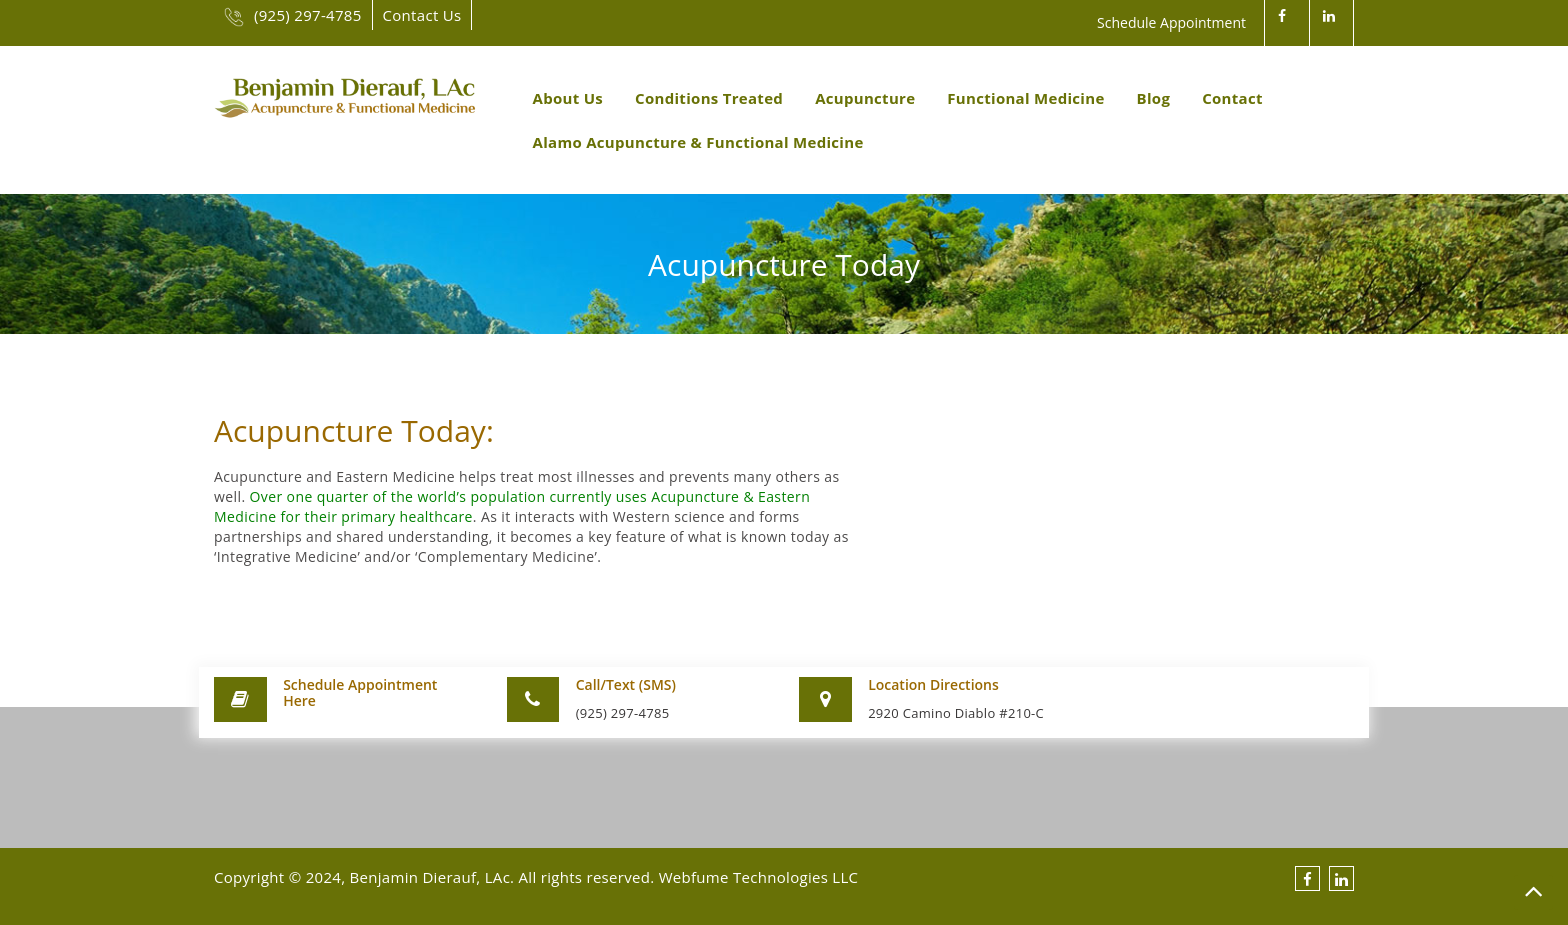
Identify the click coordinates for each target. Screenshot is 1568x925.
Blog (1154, 98)
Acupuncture (865, 98)
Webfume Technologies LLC (759, 877)
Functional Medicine (1025, 98)
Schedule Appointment (1171, 22)
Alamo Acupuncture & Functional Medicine (698, 142)
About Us (568, 98)
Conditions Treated (709, 98)
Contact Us (422, 15)
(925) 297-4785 (293, 15)
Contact (1232, 98)
